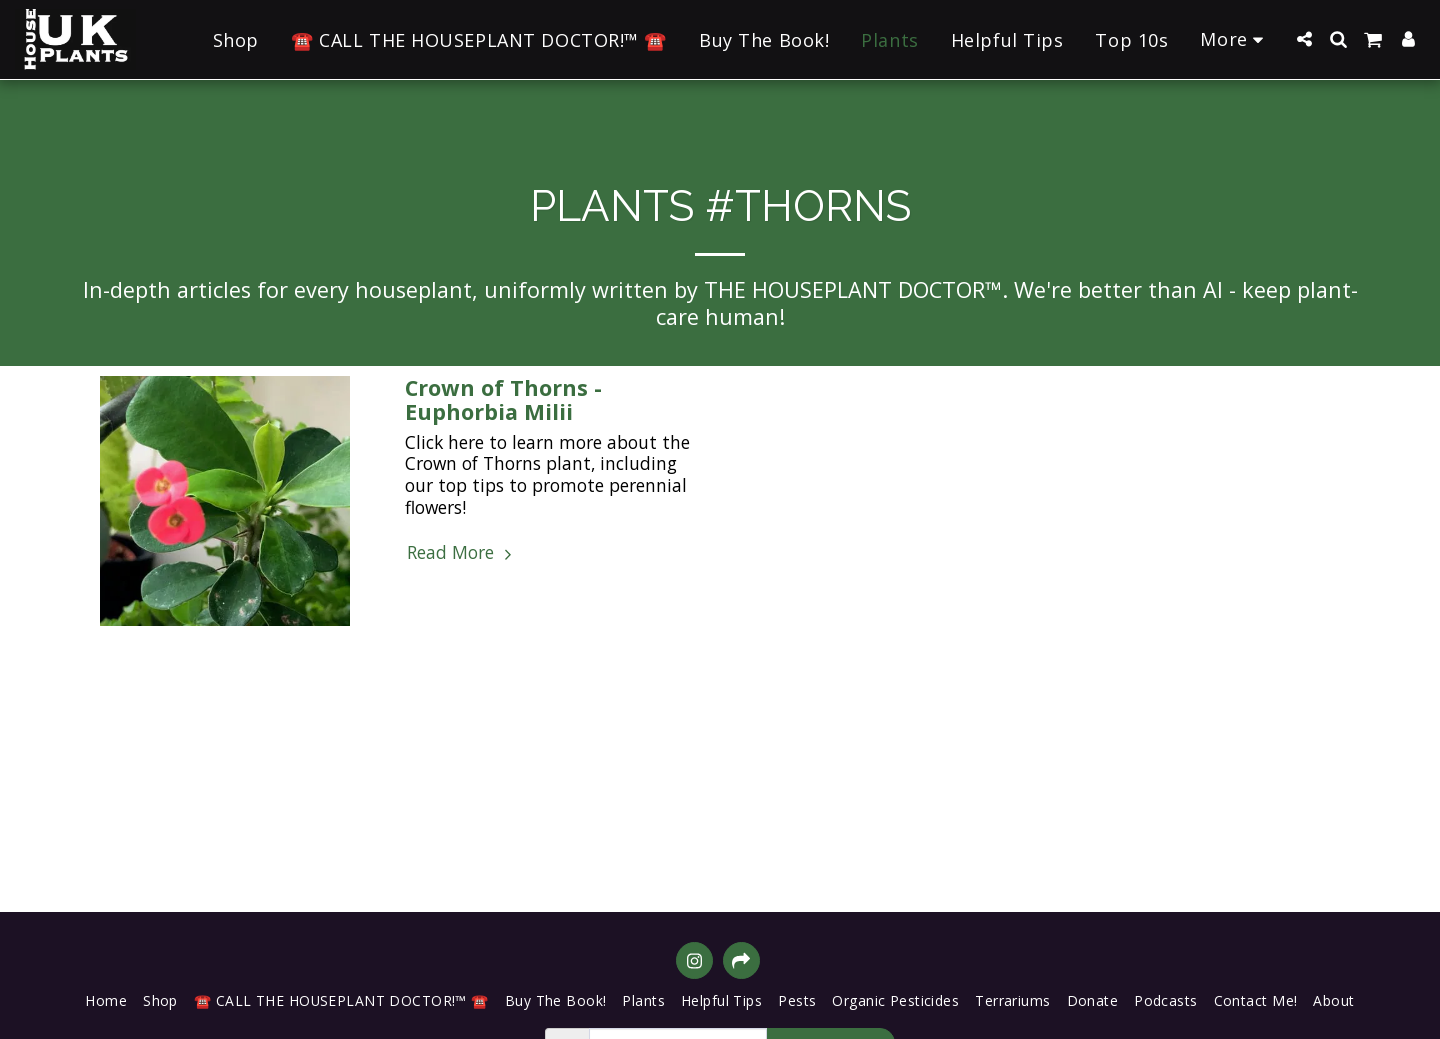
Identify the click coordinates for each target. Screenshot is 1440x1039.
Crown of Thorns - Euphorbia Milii (503, 399)
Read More (461, 553)
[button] (1304, 39)
